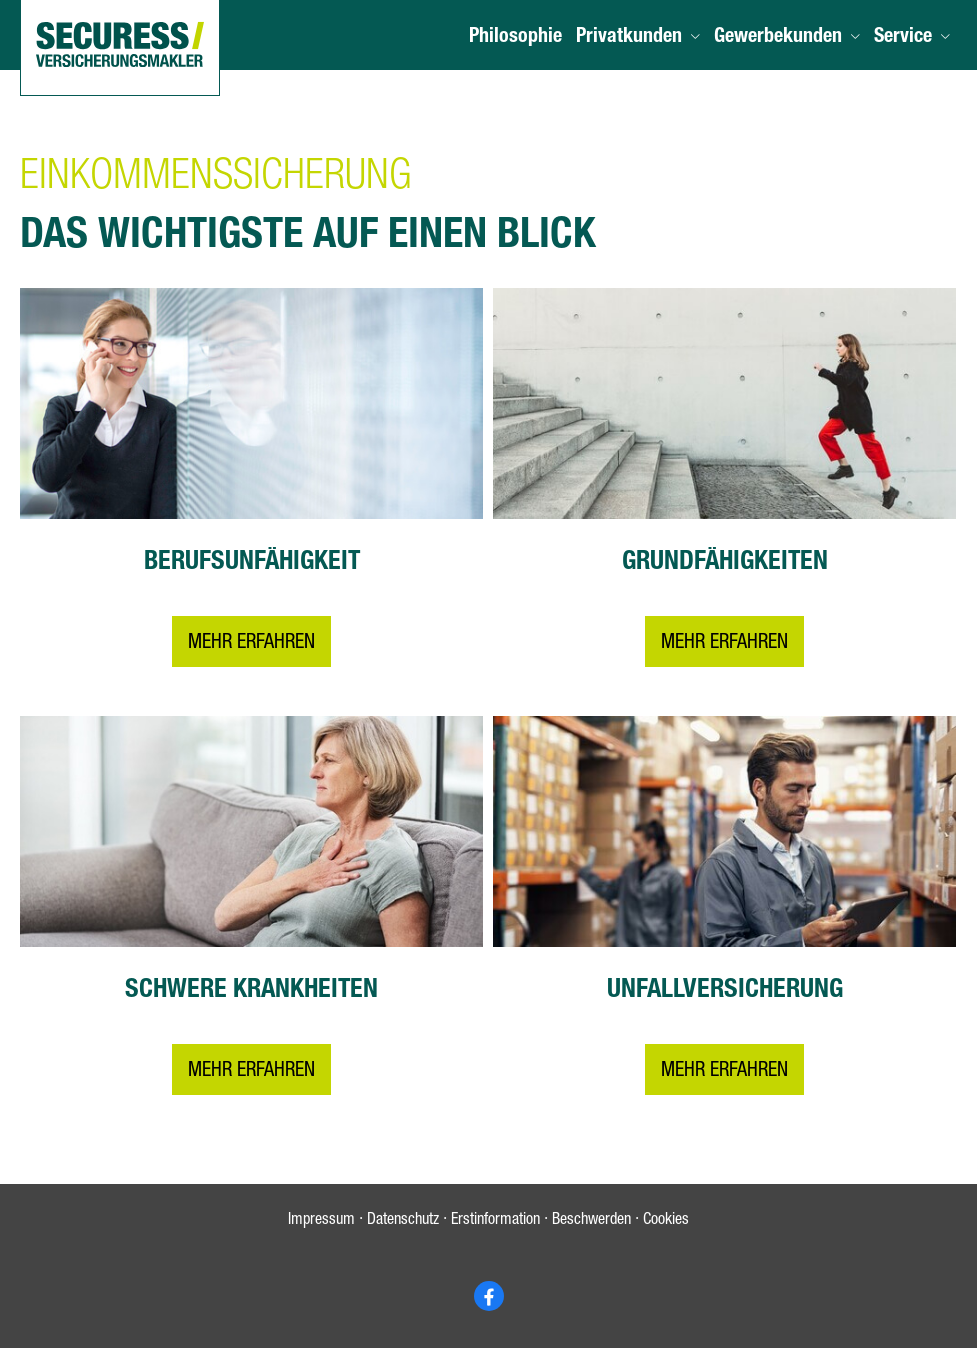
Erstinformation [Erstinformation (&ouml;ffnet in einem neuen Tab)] (495, 1221)
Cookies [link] (666, 1221)
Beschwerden (591, 1221)
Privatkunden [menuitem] (629, 38)
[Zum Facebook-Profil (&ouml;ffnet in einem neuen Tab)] (489, 1296)
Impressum (321, 1221)
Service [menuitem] (903, 38)
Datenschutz (403, 1221)
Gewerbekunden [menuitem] (778, 38)
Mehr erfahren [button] (251, 644)
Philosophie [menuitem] (515, 38)
